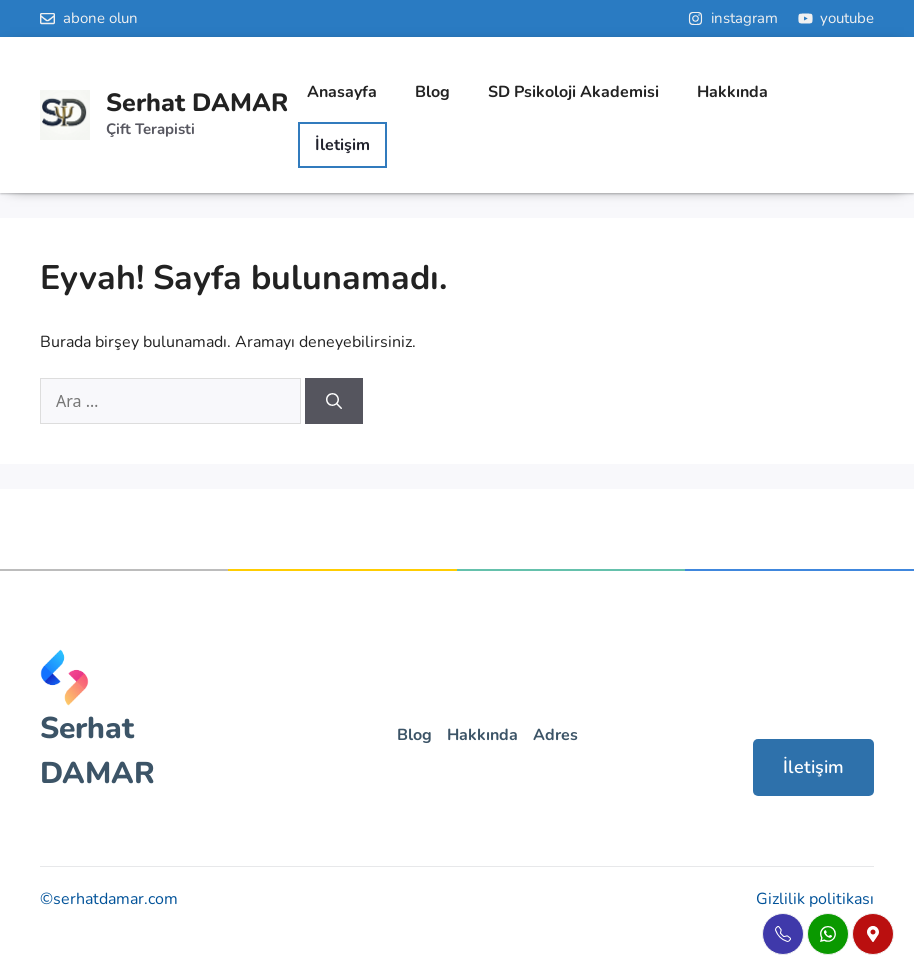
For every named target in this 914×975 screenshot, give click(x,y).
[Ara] (334, 401)
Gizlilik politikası (815, 899)
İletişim (813, 767)
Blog (432, 92)
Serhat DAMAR (197, 103)
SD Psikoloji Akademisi (573, 92)
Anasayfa (342, 92)
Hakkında (732, 92)
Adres (555, 735)
